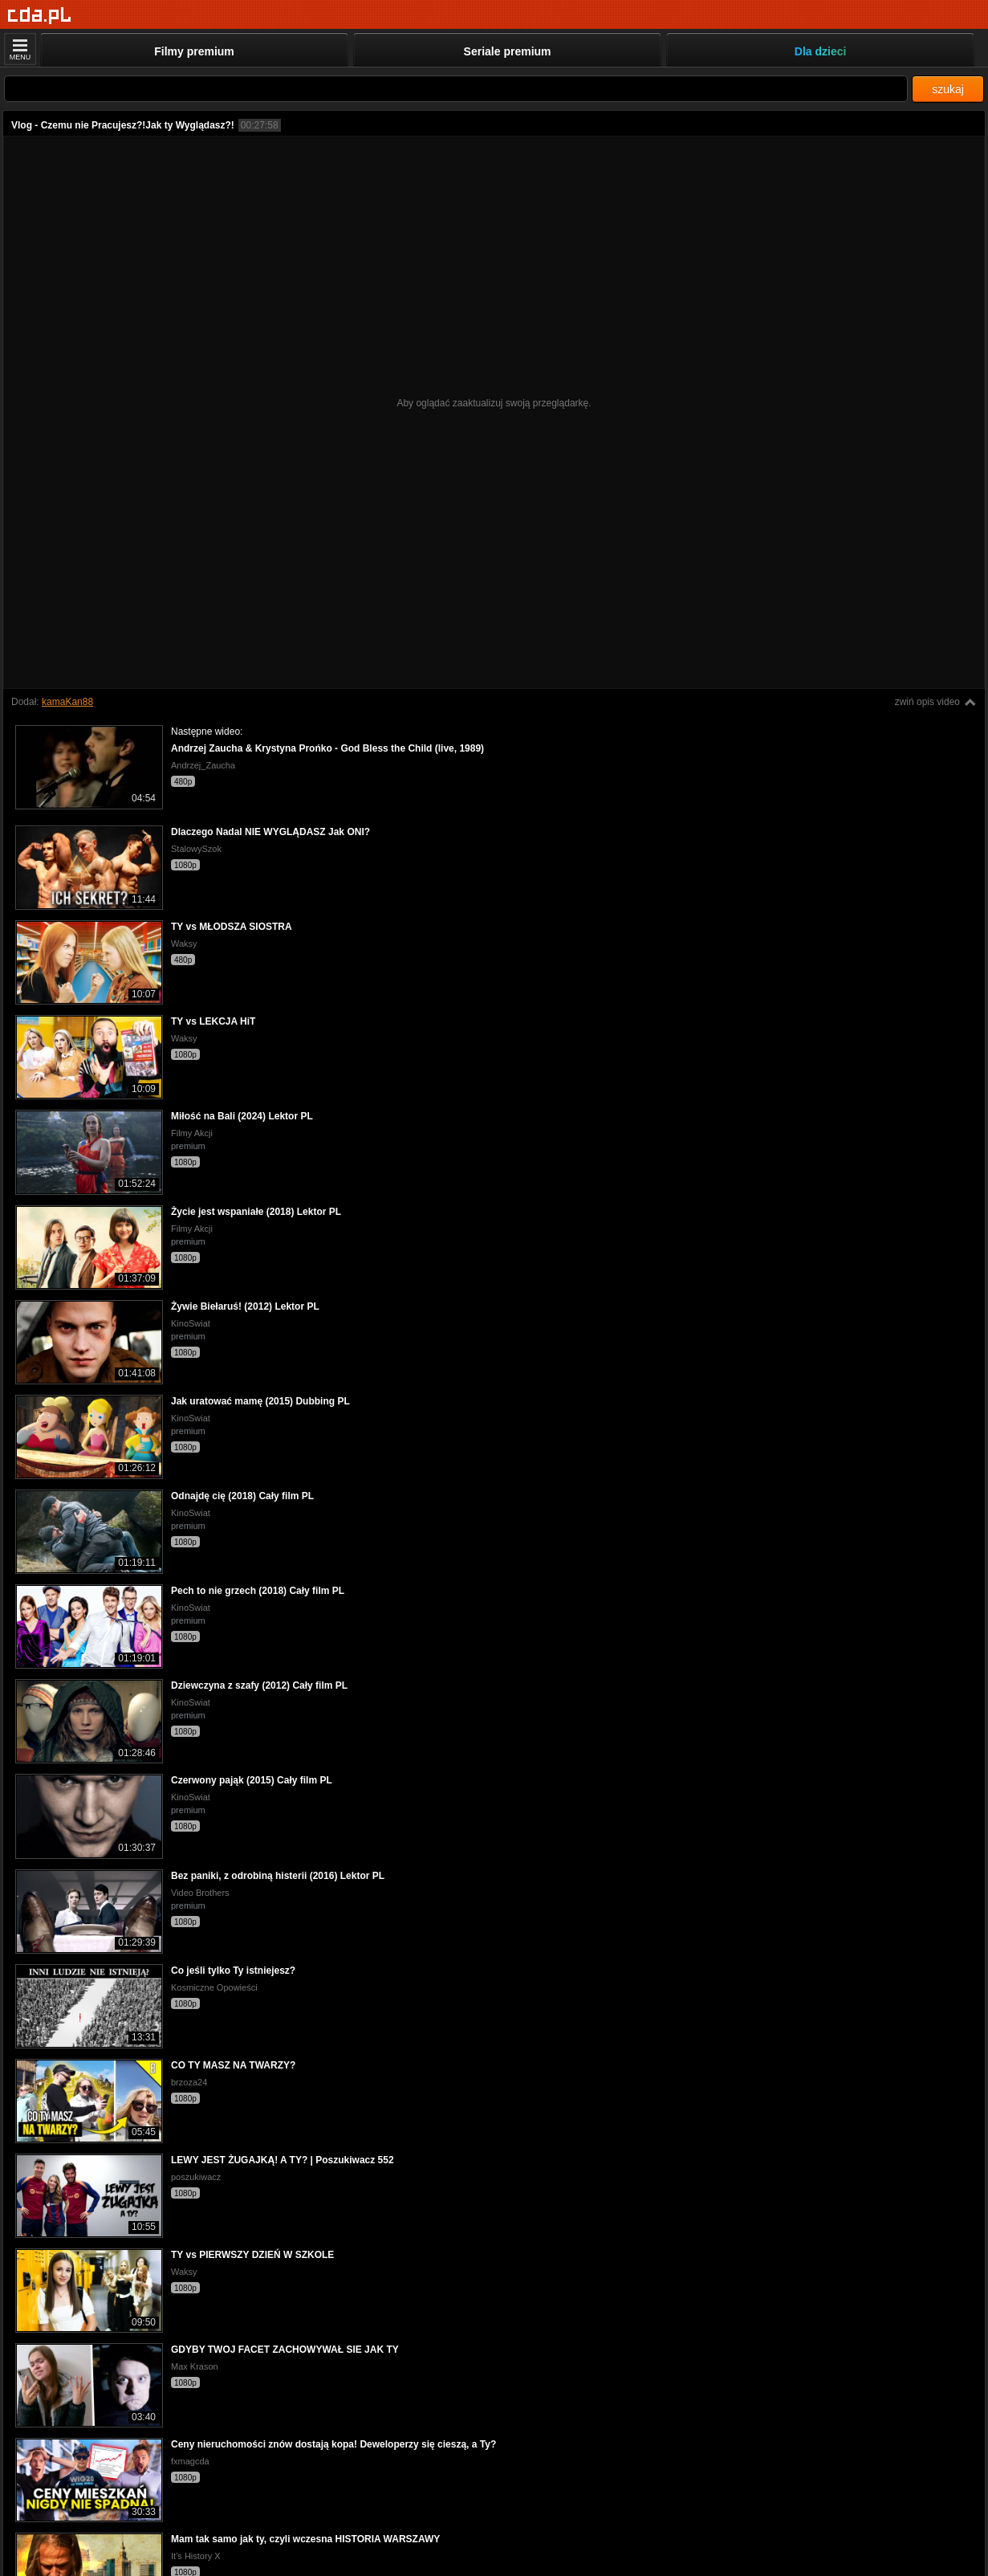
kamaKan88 (67, 701)
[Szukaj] (456, 88)
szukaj (948, 89)
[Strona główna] (39, 16)
